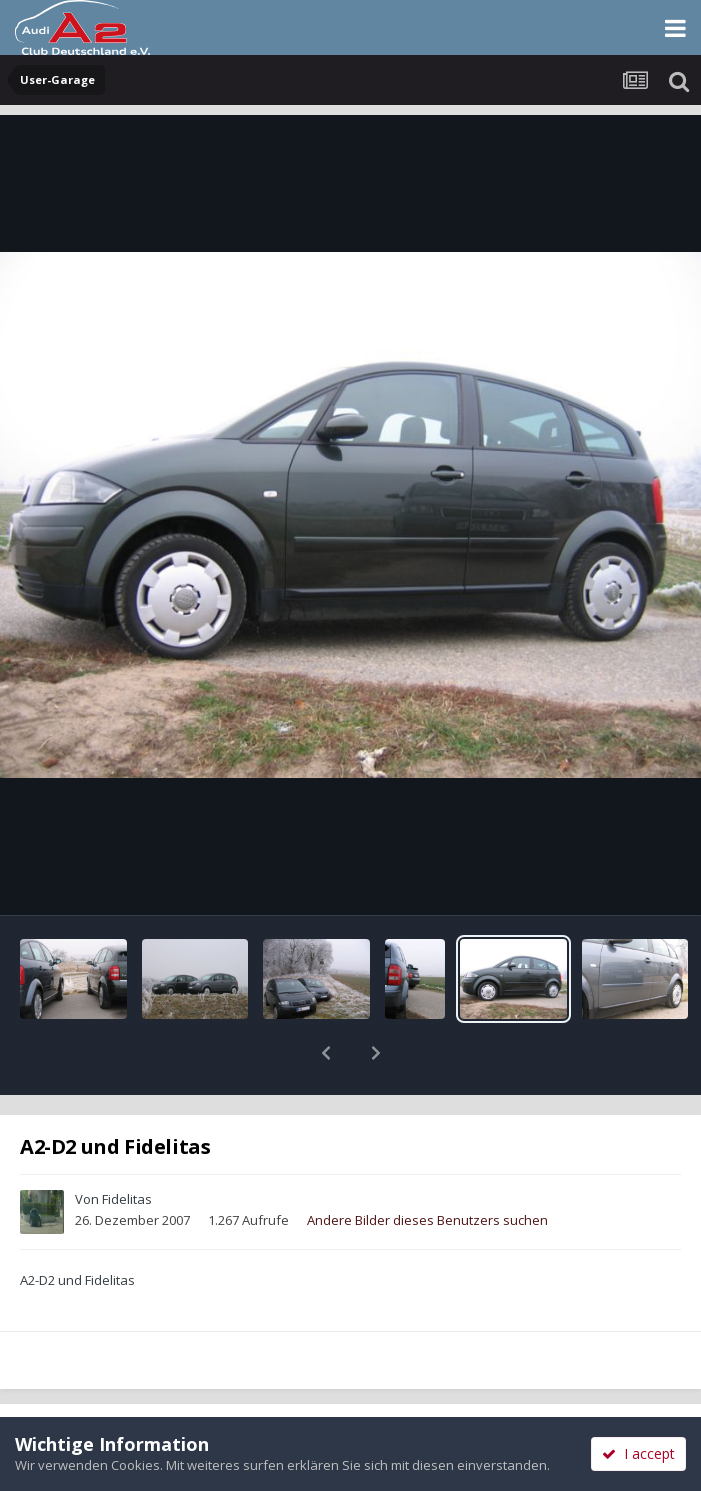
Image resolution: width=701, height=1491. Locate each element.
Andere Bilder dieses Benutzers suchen (427, 1168)
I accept (638, 1453)
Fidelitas (127, 1147)
